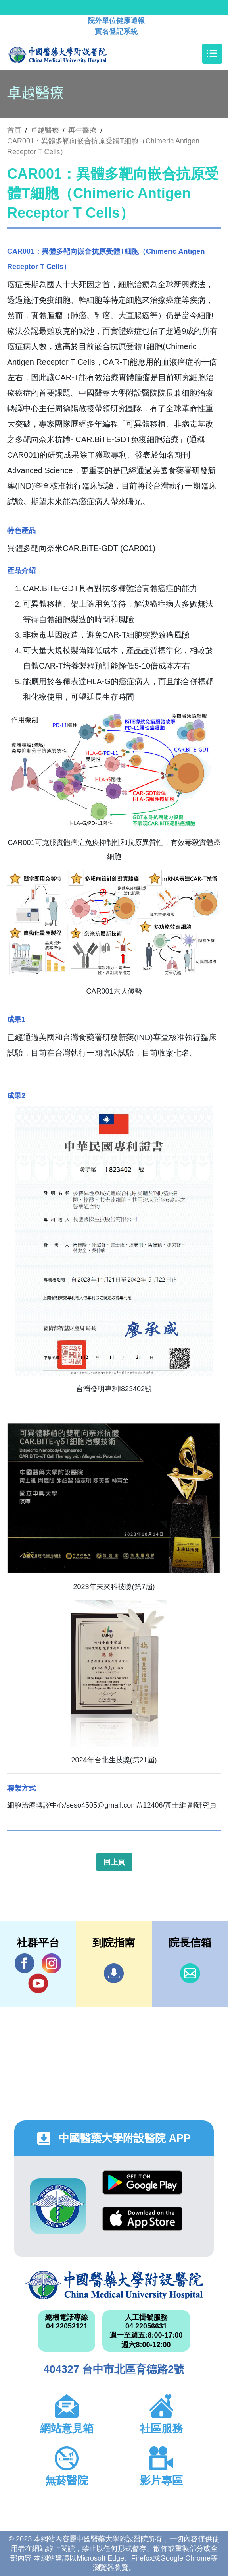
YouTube (38, 1983)
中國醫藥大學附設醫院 (114, 2285)
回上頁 (114, 1862)
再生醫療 (82, 130)
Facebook (24, 1963)
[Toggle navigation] (212, 54)
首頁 (14, 130)
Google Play (142, 2182)
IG (51, 1963)
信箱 (190, 1973)
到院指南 (114, 1973)
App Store (142, 2219)
